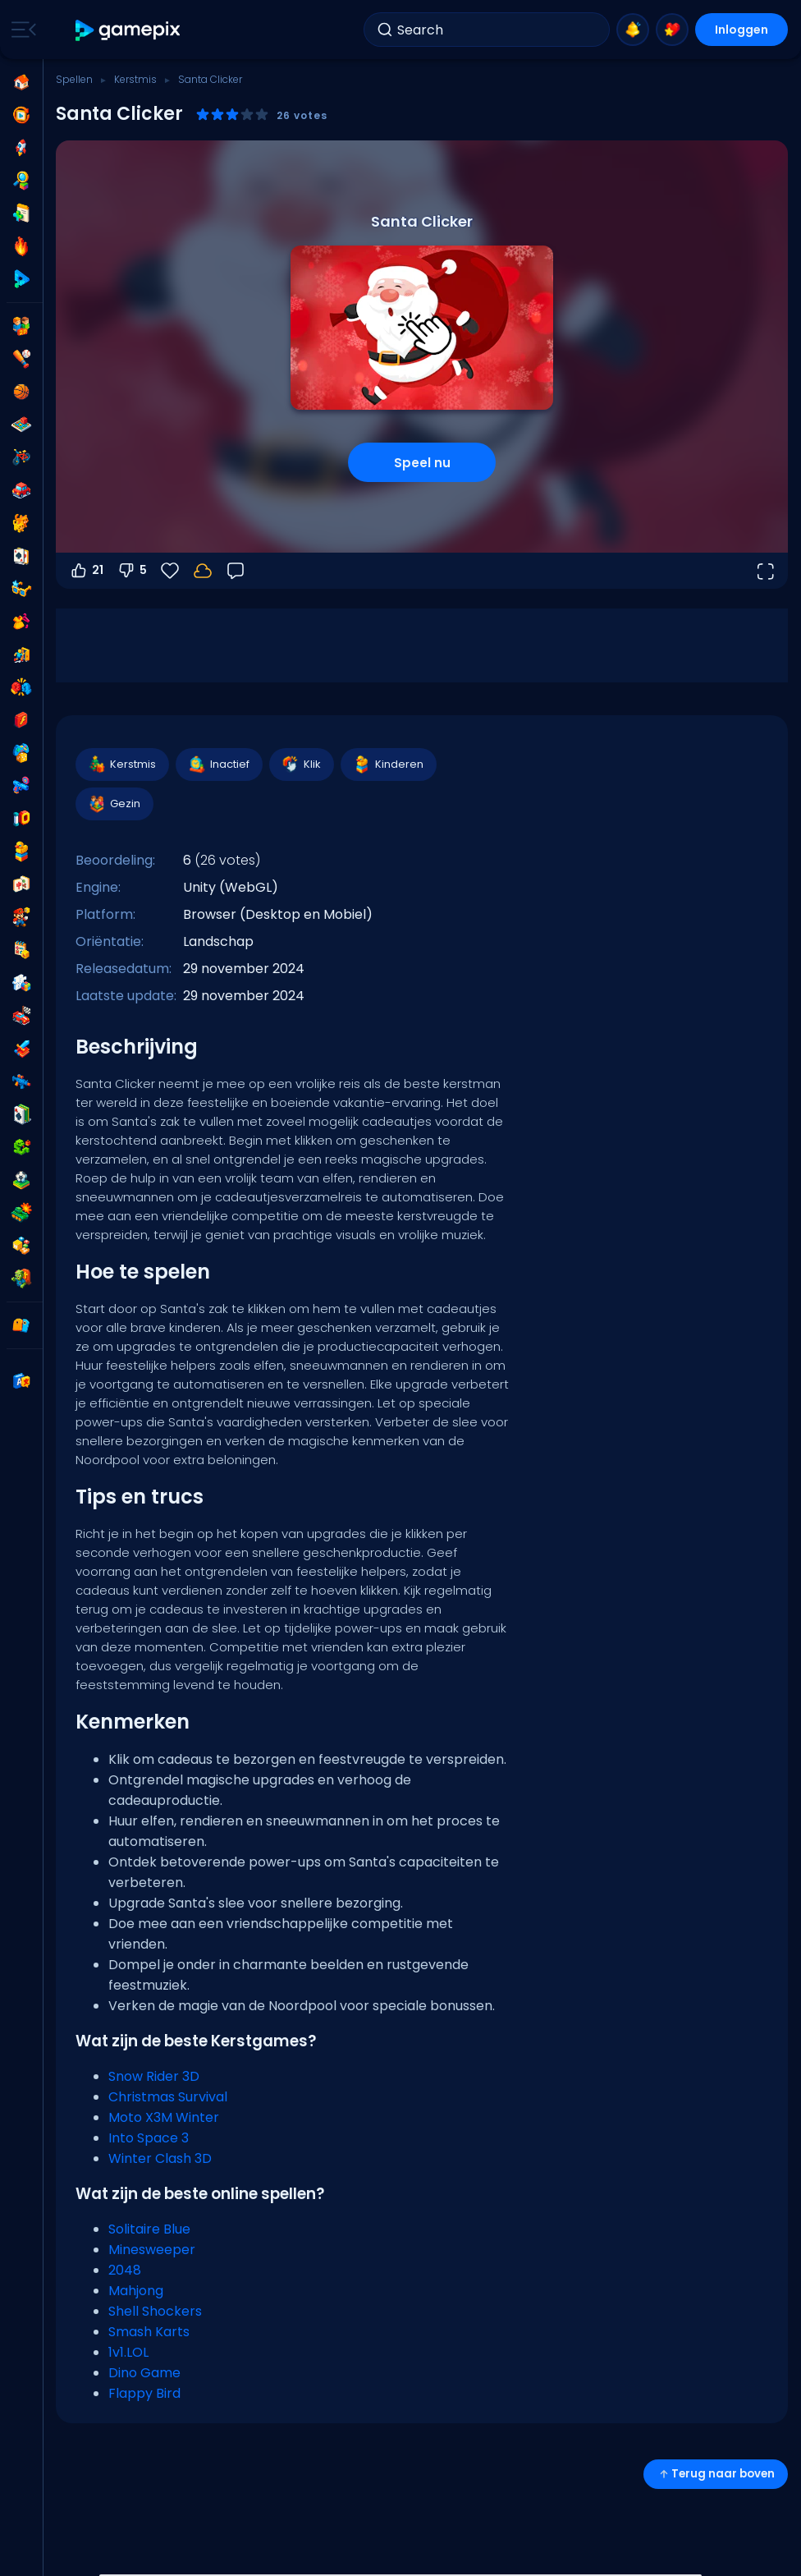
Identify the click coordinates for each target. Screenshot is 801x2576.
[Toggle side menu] (20, 29)
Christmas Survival (167, 2096)
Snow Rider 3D (153, 2076)
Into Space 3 (148, 2137)
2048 (124, 2270)
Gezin (113, 804)
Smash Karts (149, 2331)
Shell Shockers (155, 2311)
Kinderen (387, 764)
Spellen (74, 79)
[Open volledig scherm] (765, 571)
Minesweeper (151, 2249)
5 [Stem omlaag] (132, 571)
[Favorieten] (170, 571)
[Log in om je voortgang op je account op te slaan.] (203, 571)
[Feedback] (235, 571)
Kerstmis (135, 79)
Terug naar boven (716, 2474)
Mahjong (135, 2290)
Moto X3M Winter (163, 2117)
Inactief (218, 764)
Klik (301, 764)
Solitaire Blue (149, 2229)
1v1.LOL (128, 2352)
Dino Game (144, 2372)
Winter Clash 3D (160, 2158)
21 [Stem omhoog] (86, 571)
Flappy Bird (144, 2393)
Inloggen (741, 29)
